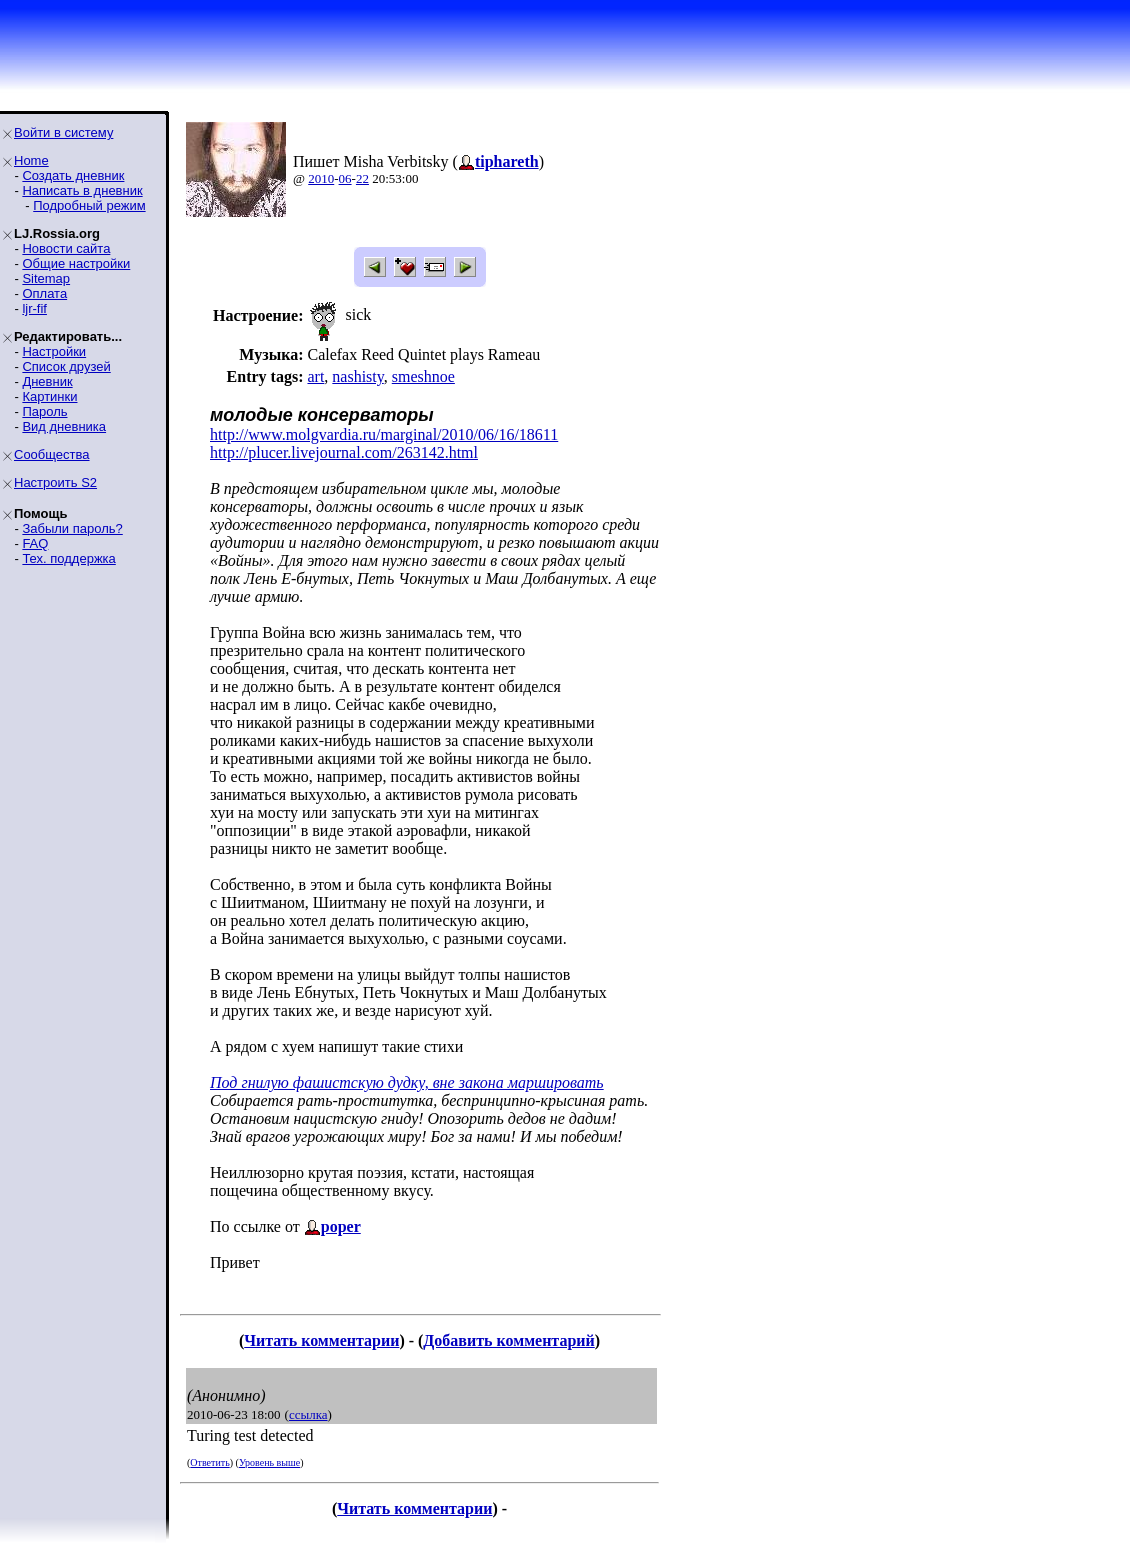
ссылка (308, 1414)
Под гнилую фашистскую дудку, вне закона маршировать (407, 1082)
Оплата (44, 293)
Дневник (47, 381)
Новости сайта (66, 248)
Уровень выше (269, 1462)
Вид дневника (64, 426)
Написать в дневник (82, 190)
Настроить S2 (55, 482)
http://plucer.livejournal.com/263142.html (344, 452)
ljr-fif (34, 308)
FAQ (35, 543)
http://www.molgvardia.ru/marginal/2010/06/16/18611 (384, 434)
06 (345, 178)
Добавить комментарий (508, 1340)
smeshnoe (423, 376)
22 (362, 178)
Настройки (54, 351)
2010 (321, 178)
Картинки (49, 396)
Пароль (44, 411)
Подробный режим (89, 205)
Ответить (209, 1462)
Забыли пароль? (72, 528)
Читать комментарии (321, 1340)
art (315, 376)
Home (31, 160)
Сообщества (52, 454)
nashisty (357, 376)
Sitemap (46, 278)
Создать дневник (73, 175)
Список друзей (66, 366)
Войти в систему (63, 132)
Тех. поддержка (68, 558)
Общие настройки (76, 263)
